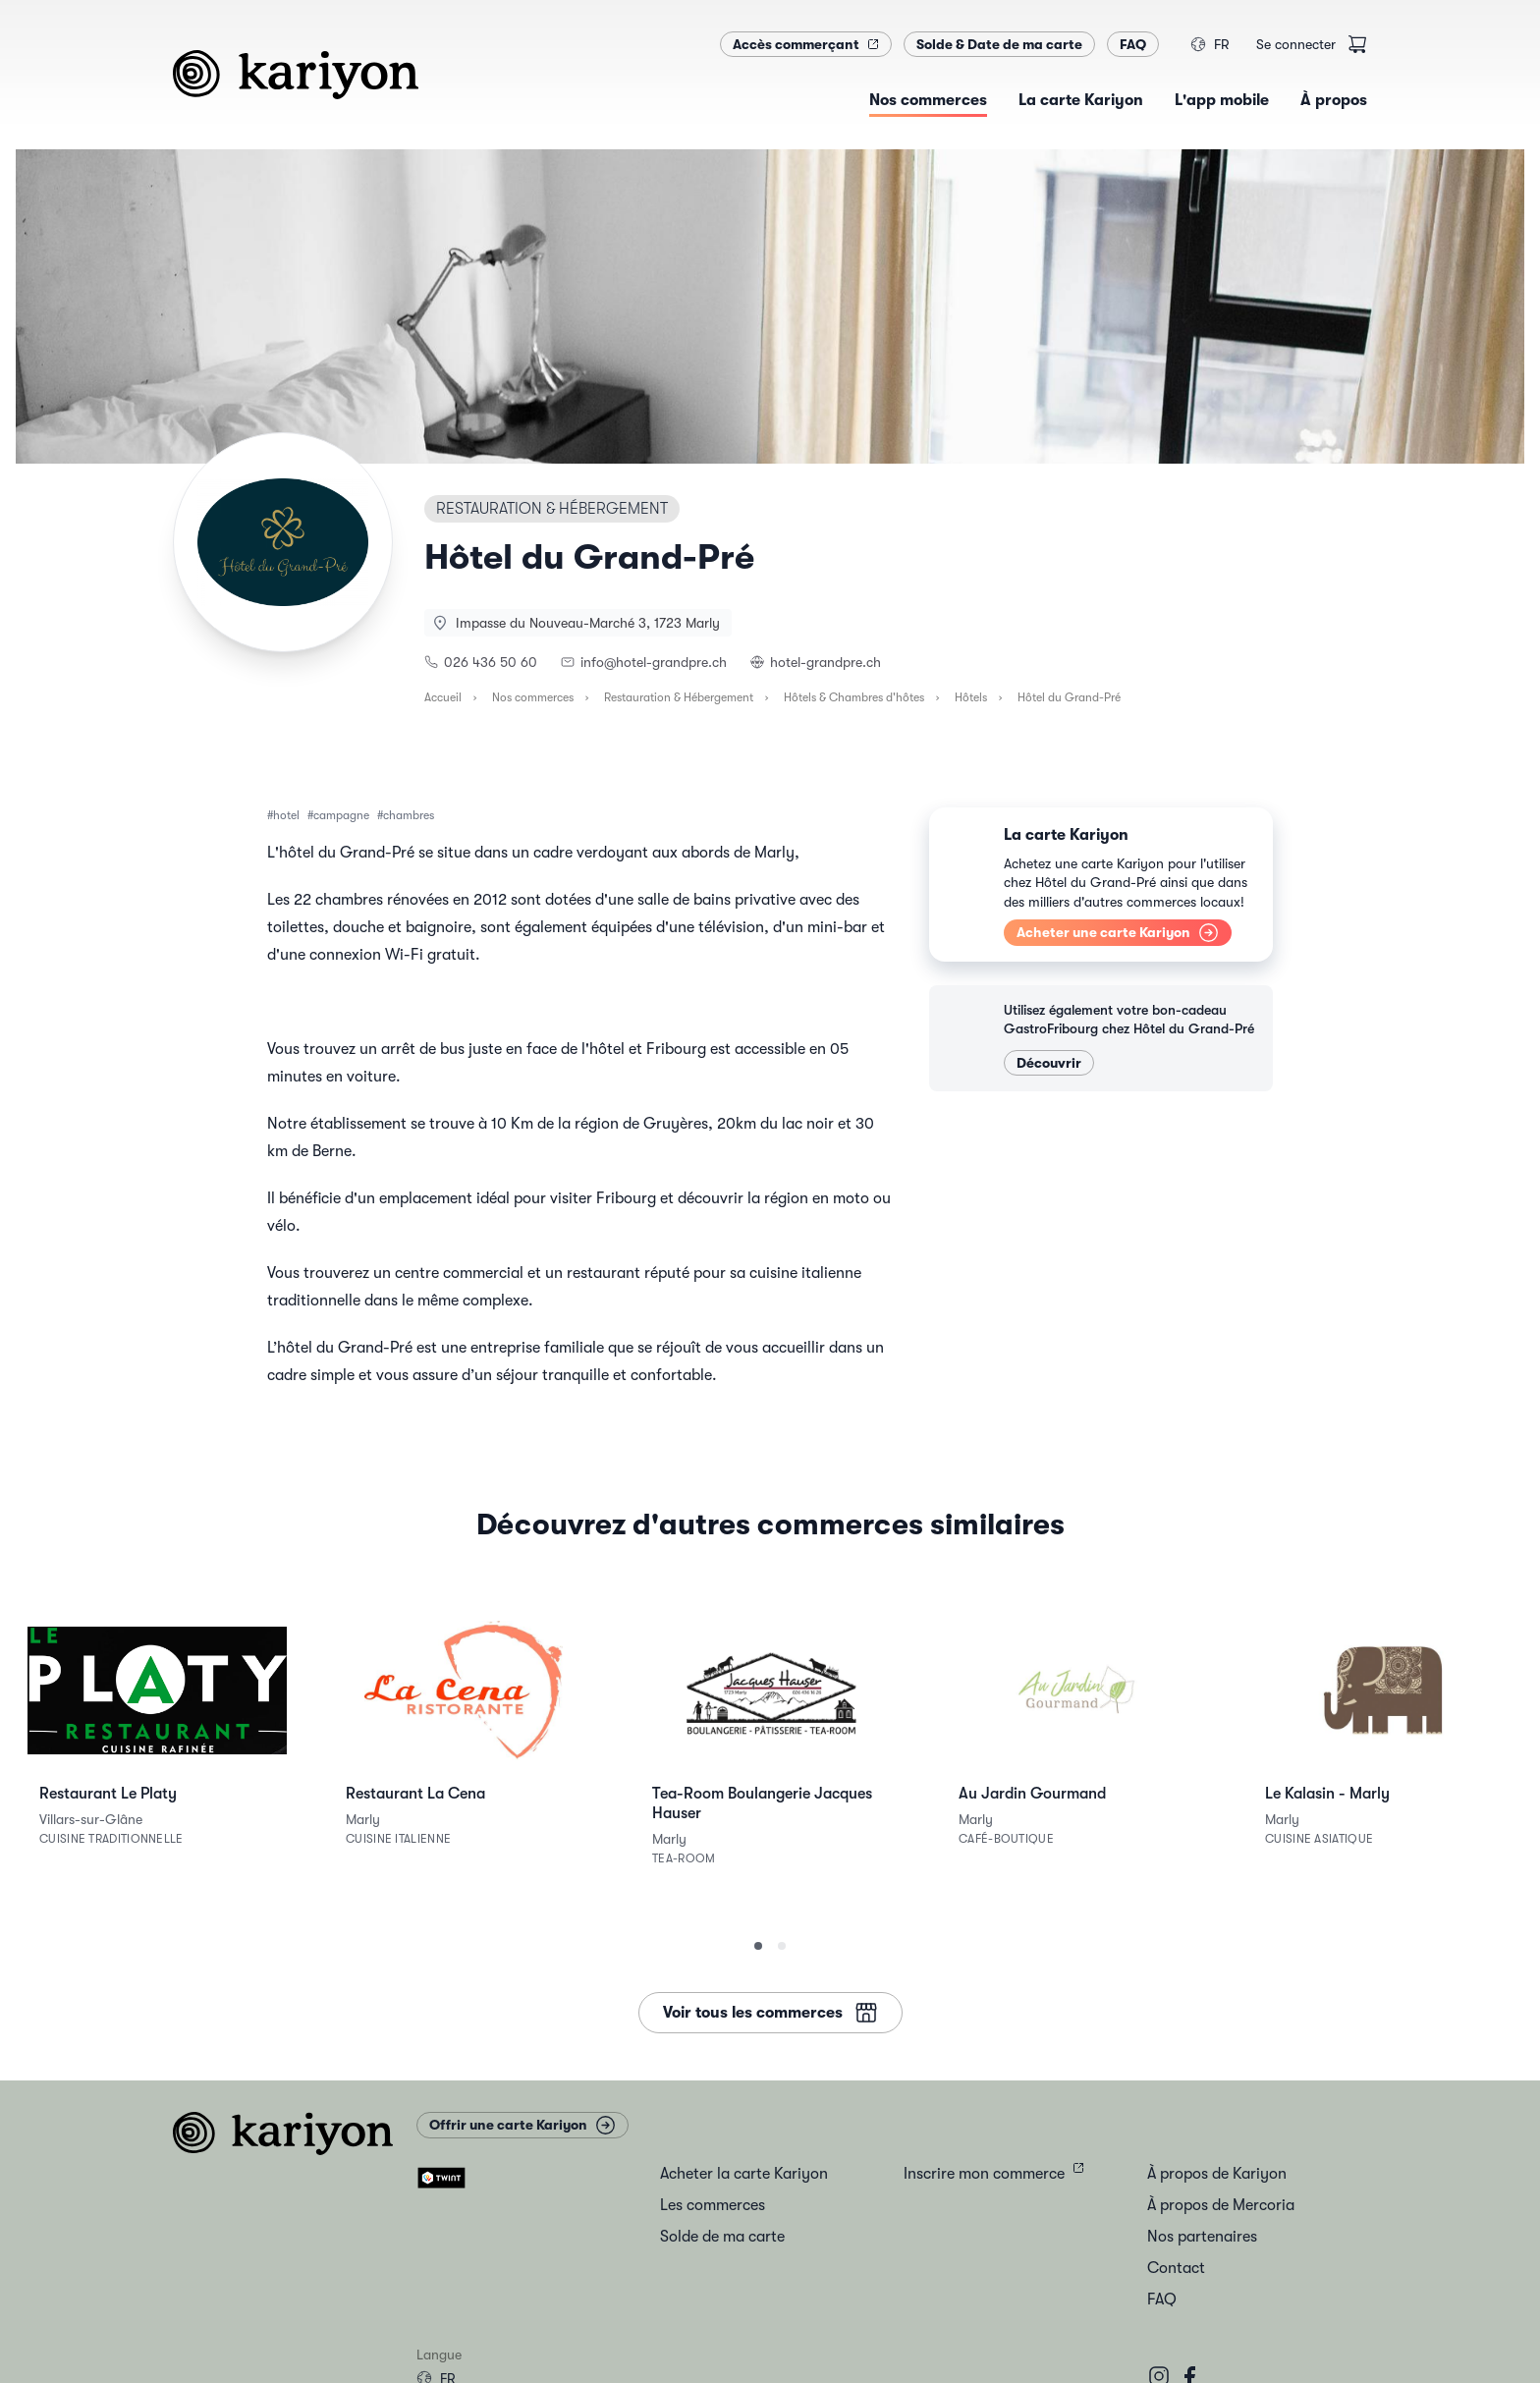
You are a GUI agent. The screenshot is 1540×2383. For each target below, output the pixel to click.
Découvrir (1049, 1063)
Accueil (443, 697)
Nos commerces (533, 697)
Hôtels (971, 697)
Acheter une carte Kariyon (1118, 932)
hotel (286, 815)
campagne (341, 815)
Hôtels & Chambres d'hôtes (854, 697)
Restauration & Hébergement (678, 697)
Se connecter (1296, 44)
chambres (408, 815)
